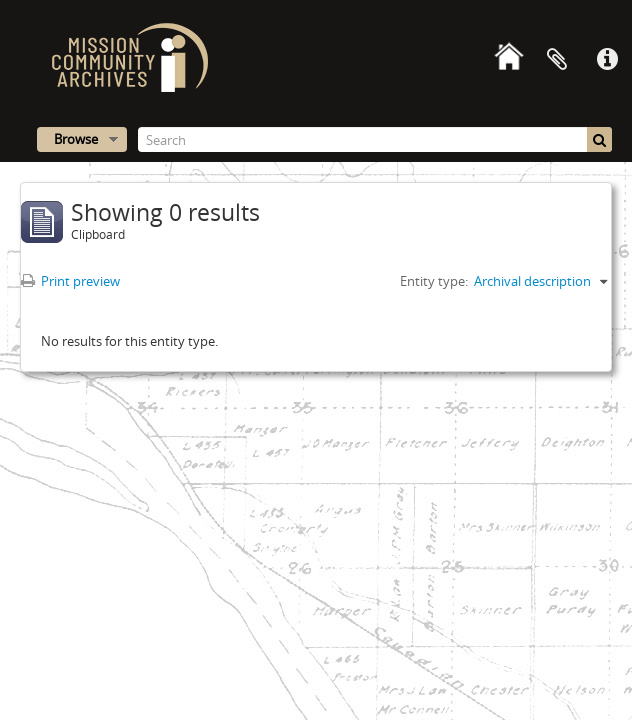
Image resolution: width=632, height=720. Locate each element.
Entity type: (434, 281)
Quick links (607, 60)
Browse (76, 139)
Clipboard (557, 60)
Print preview (70, 281)
